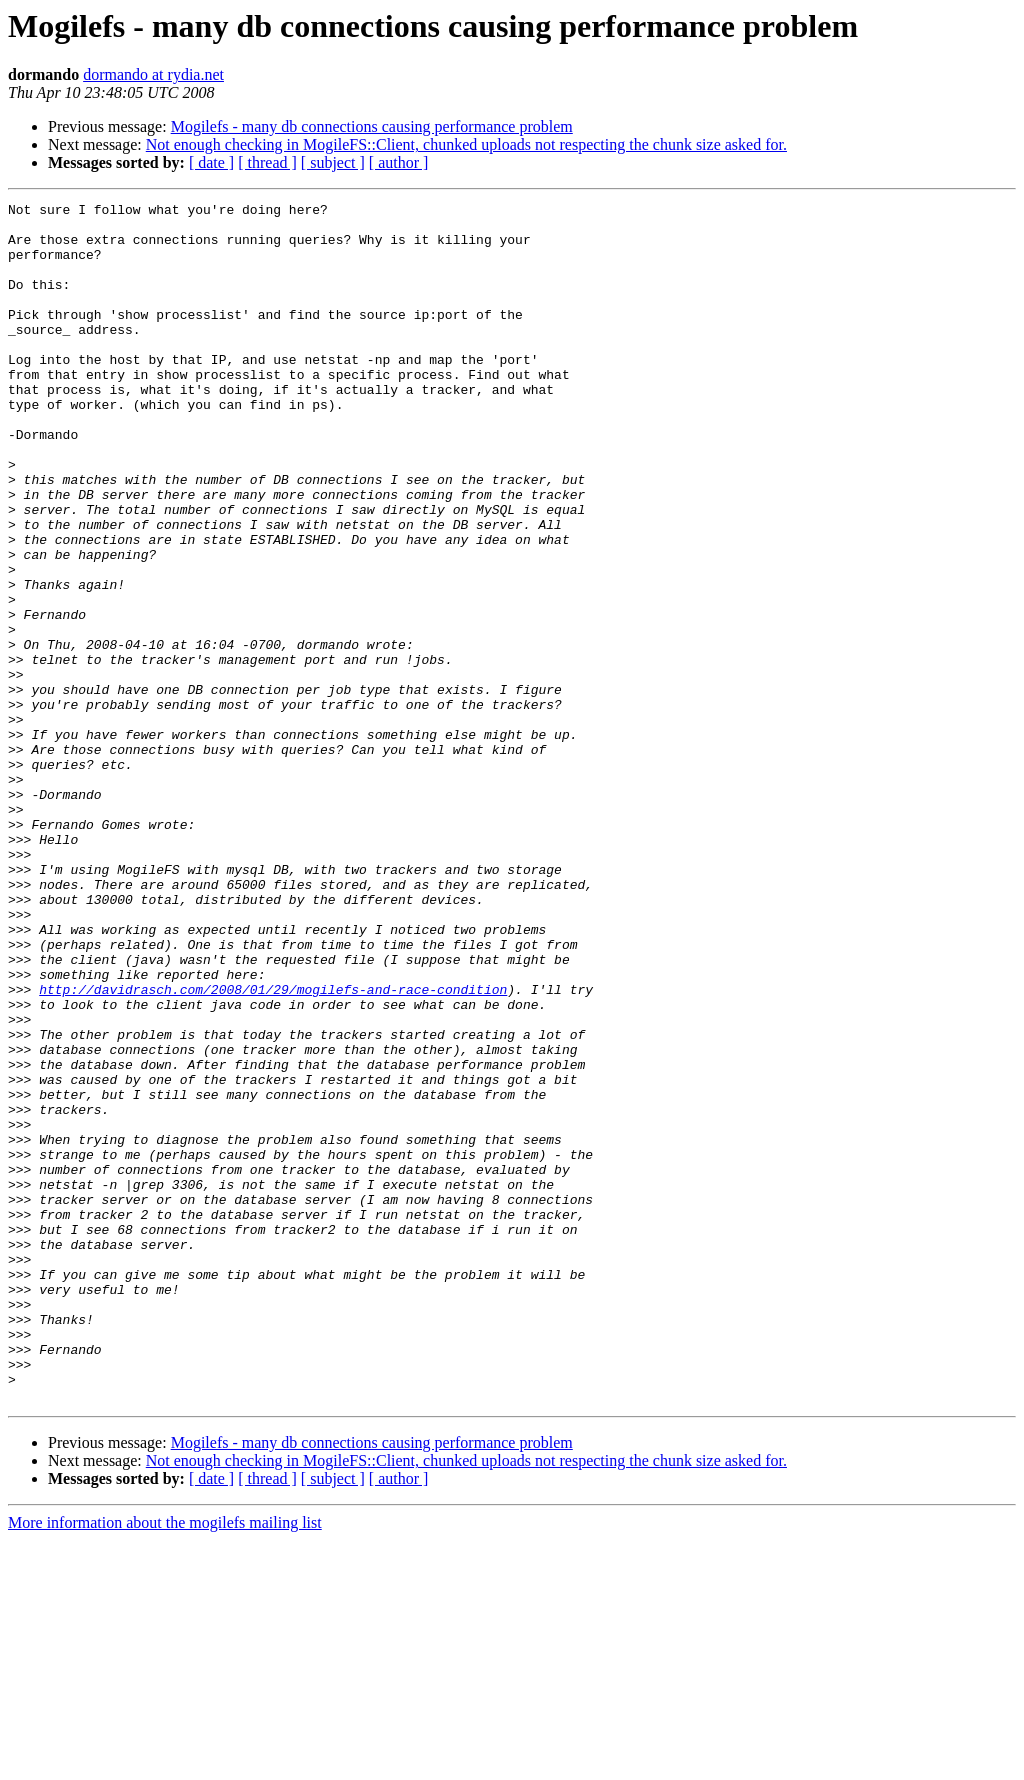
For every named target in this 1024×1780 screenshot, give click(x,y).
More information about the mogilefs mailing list (165, 1762)
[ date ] (211, 162)
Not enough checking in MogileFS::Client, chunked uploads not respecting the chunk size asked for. (466, 144)
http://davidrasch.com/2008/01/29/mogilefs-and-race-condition (273, 1148)
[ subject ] (333, 162)
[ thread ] (267, 162)
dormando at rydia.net (153, 74)
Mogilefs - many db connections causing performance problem (372, 126)
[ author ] (399, 162)
